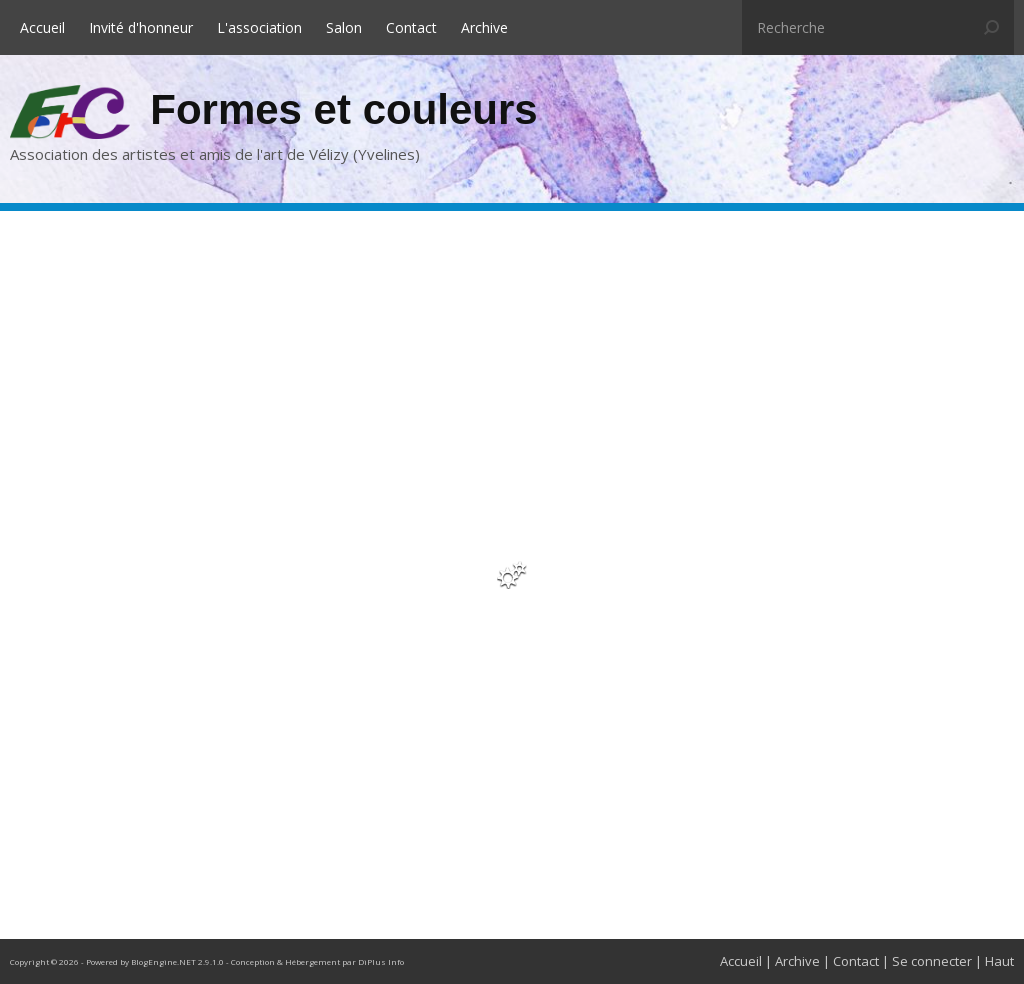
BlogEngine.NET (163, 961)
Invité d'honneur (141, 27)
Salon (344, 27)
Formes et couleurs (343, 109)
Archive (484, 27)
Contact (411, 27)
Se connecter (932, 961)
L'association (259, 27)
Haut (999, 961)
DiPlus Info (381, 961)
